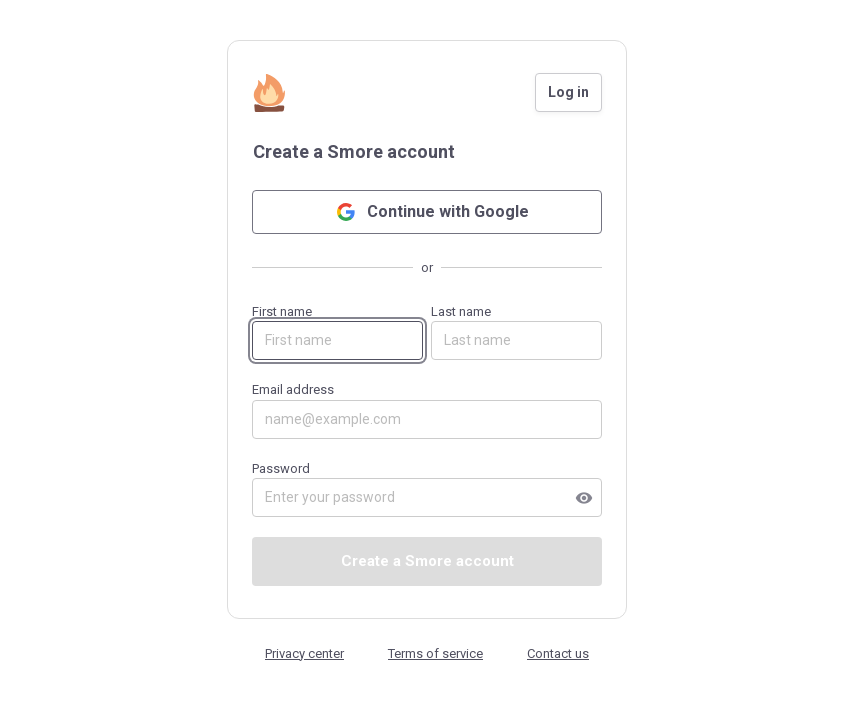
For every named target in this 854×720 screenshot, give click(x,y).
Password (427, 489)
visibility (584, 498)
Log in (568, 92)
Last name (516, 332)
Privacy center (304, 653)
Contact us (558, 653)
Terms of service (435, 653)
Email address (427, 410)
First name (337, 332)
